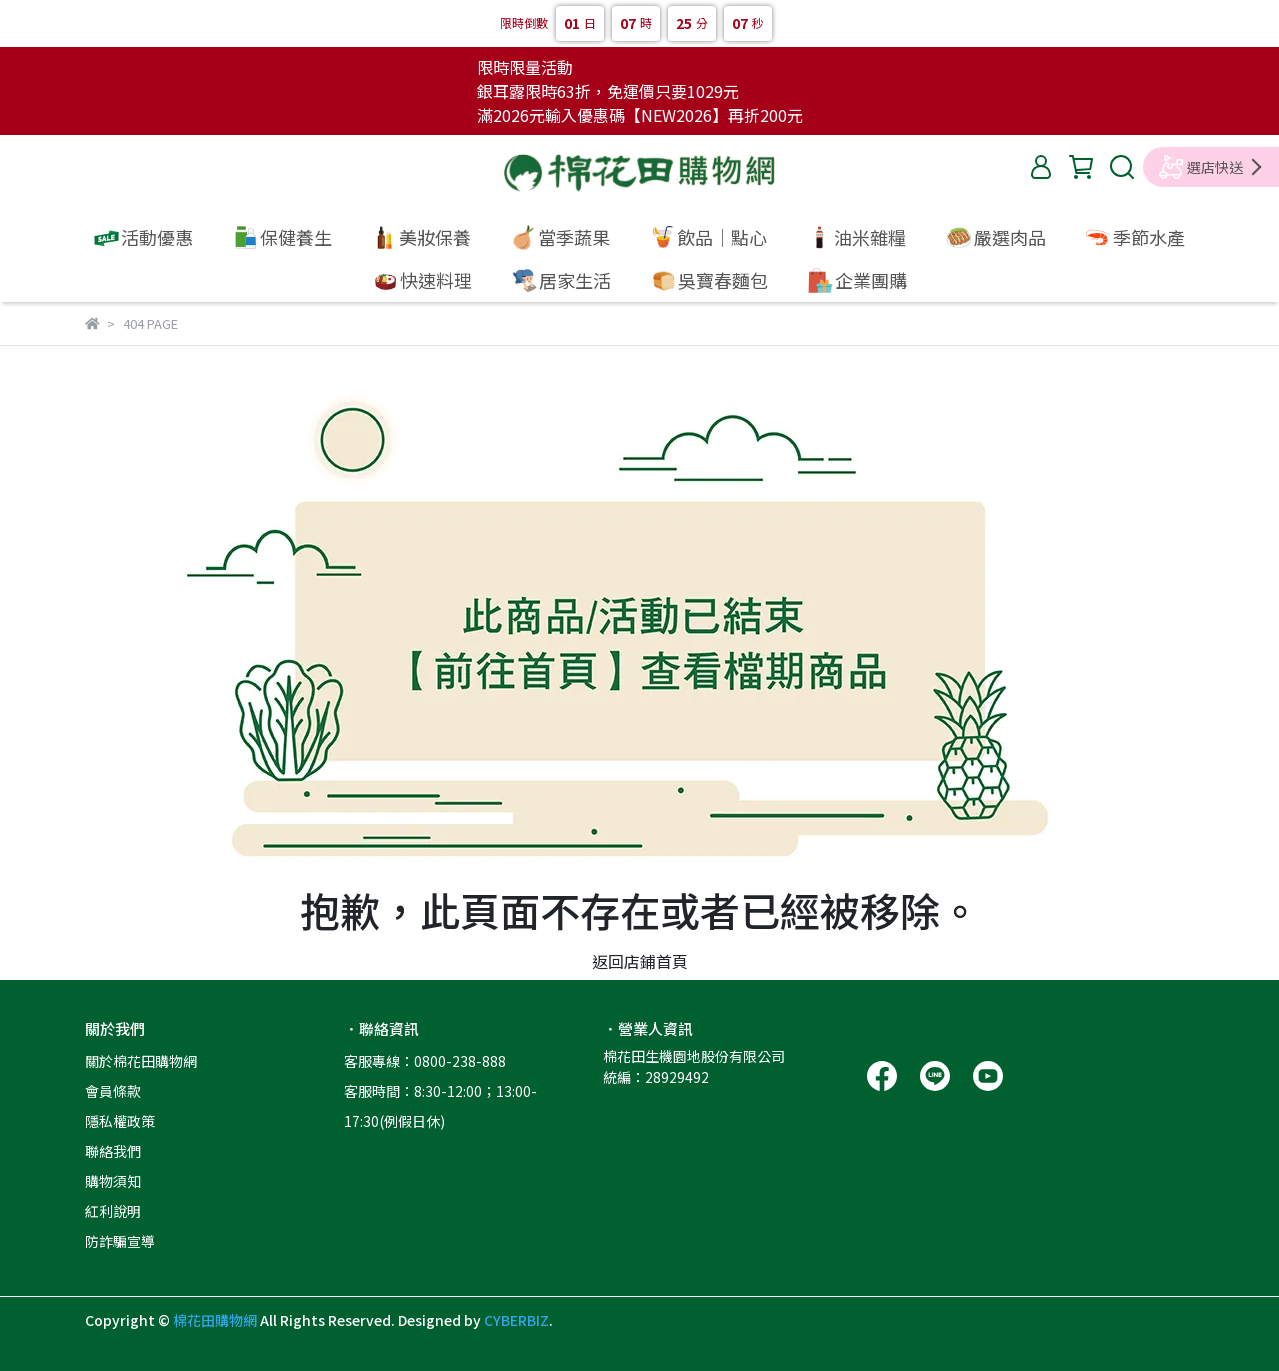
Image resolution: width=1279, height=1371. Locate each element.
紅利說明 (113, 1211)
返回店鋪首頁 (640, 961)
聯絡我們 (113, 1151)
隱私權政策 (120, 1121)
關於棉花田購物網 (141, 1061)
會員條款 (113, 1091)
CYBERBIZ (516, 1320)
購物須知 (113, 1181)
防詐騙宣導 (120, 1241)
